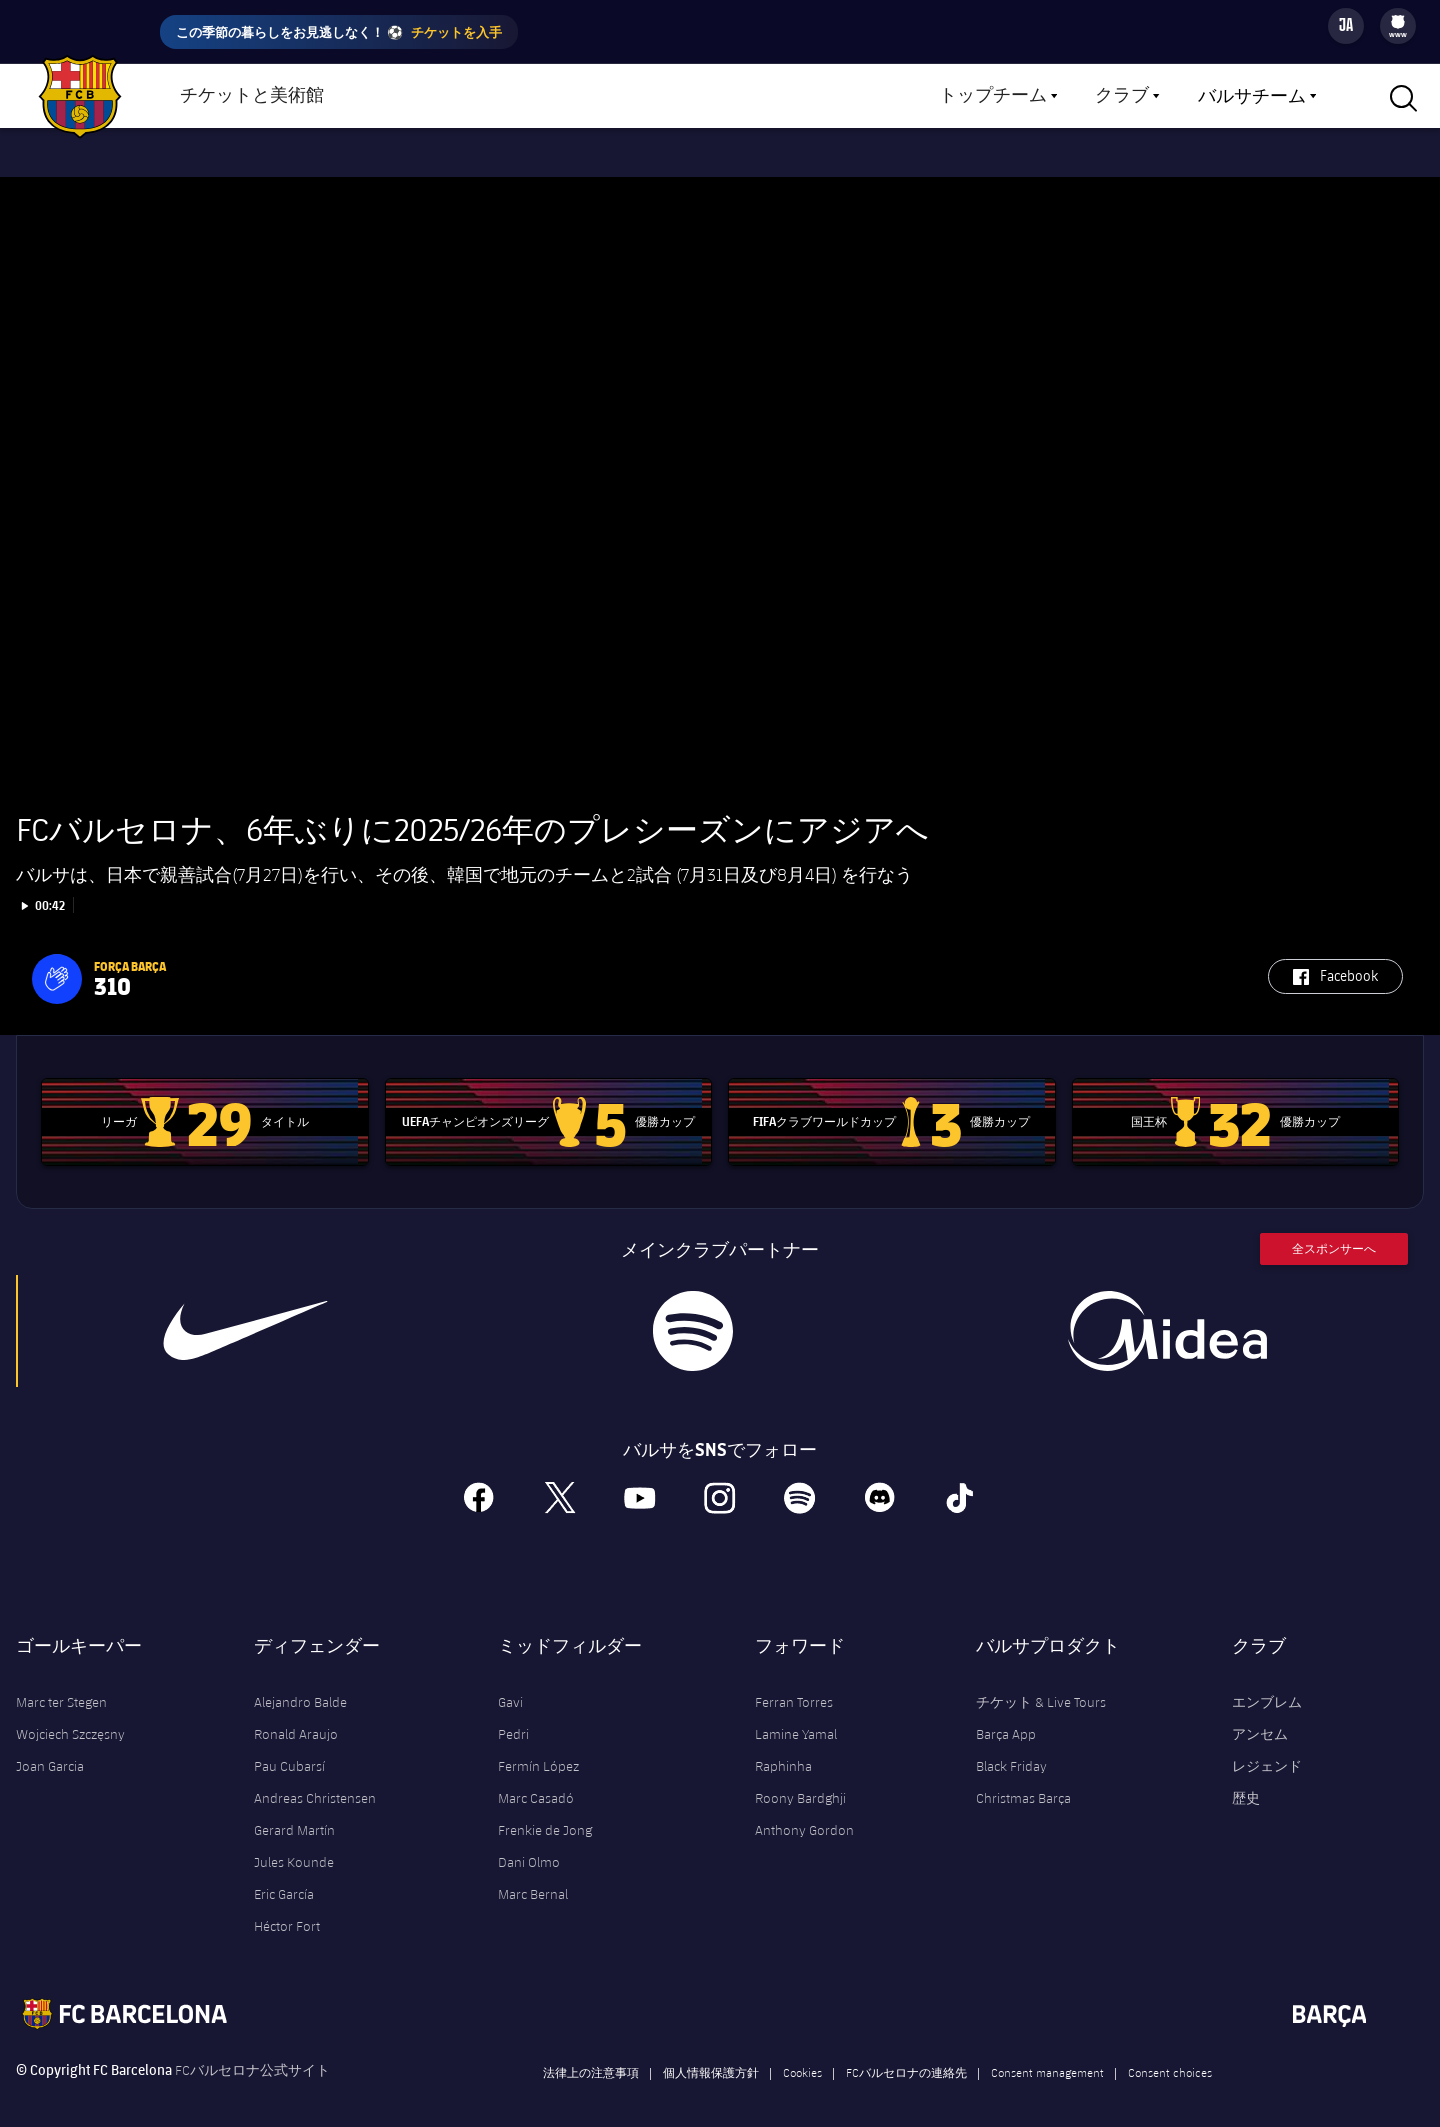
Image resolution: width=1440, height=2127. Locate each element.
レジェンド (1267, 1749)
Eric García (284, 1877)
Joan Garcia (50, 1749)
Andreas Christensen (315, 1781)
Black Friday (1011, 1749)
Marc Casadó (536, 1781)
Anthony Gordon (804, 1813)
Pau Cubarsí (289, 1749)
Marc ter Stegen (61, 1685)
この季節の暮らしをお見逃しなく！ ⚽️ (339, 32)
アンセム (1260, 1717)
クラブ (1122, 96)
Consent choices (1170, 2055)
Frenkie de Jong (545, 1813)
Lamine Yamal (796, 1717)
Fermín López (538, 1749)
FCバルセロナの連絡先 (906, 2055)
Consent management (1047, 2055)
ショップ (410, 97)
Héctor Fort (287, 1909)
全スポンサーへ (1334, 1231)
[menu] (1398, 26)
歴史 (1246, 1781)
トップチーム (993, 96)
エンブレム (1267, 1685)
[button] (57, 962)
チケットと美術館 (252, 96)
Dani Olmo (529, 1845)
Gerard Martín (294, 1813)
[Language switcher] (1346, 26)
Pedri (513, 1717)
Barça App (1006, 1717)
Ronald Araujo (296, 1717)
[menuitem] (1398, 22)
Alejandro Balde (300, 1685)
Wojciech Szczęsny (70, 1717)
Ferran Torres (794, 1685)
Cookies (802, 2055)
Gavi (510, 1685)
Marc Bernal (533, 1877)
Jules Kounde (294, 1845)
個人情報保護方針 (711, 2055)
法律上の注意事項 (591, 2055)
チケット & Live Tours (1041, 1685)
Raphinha (783, 1749)
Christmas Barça (1023, 1781)
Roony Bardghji (800, 1781)
